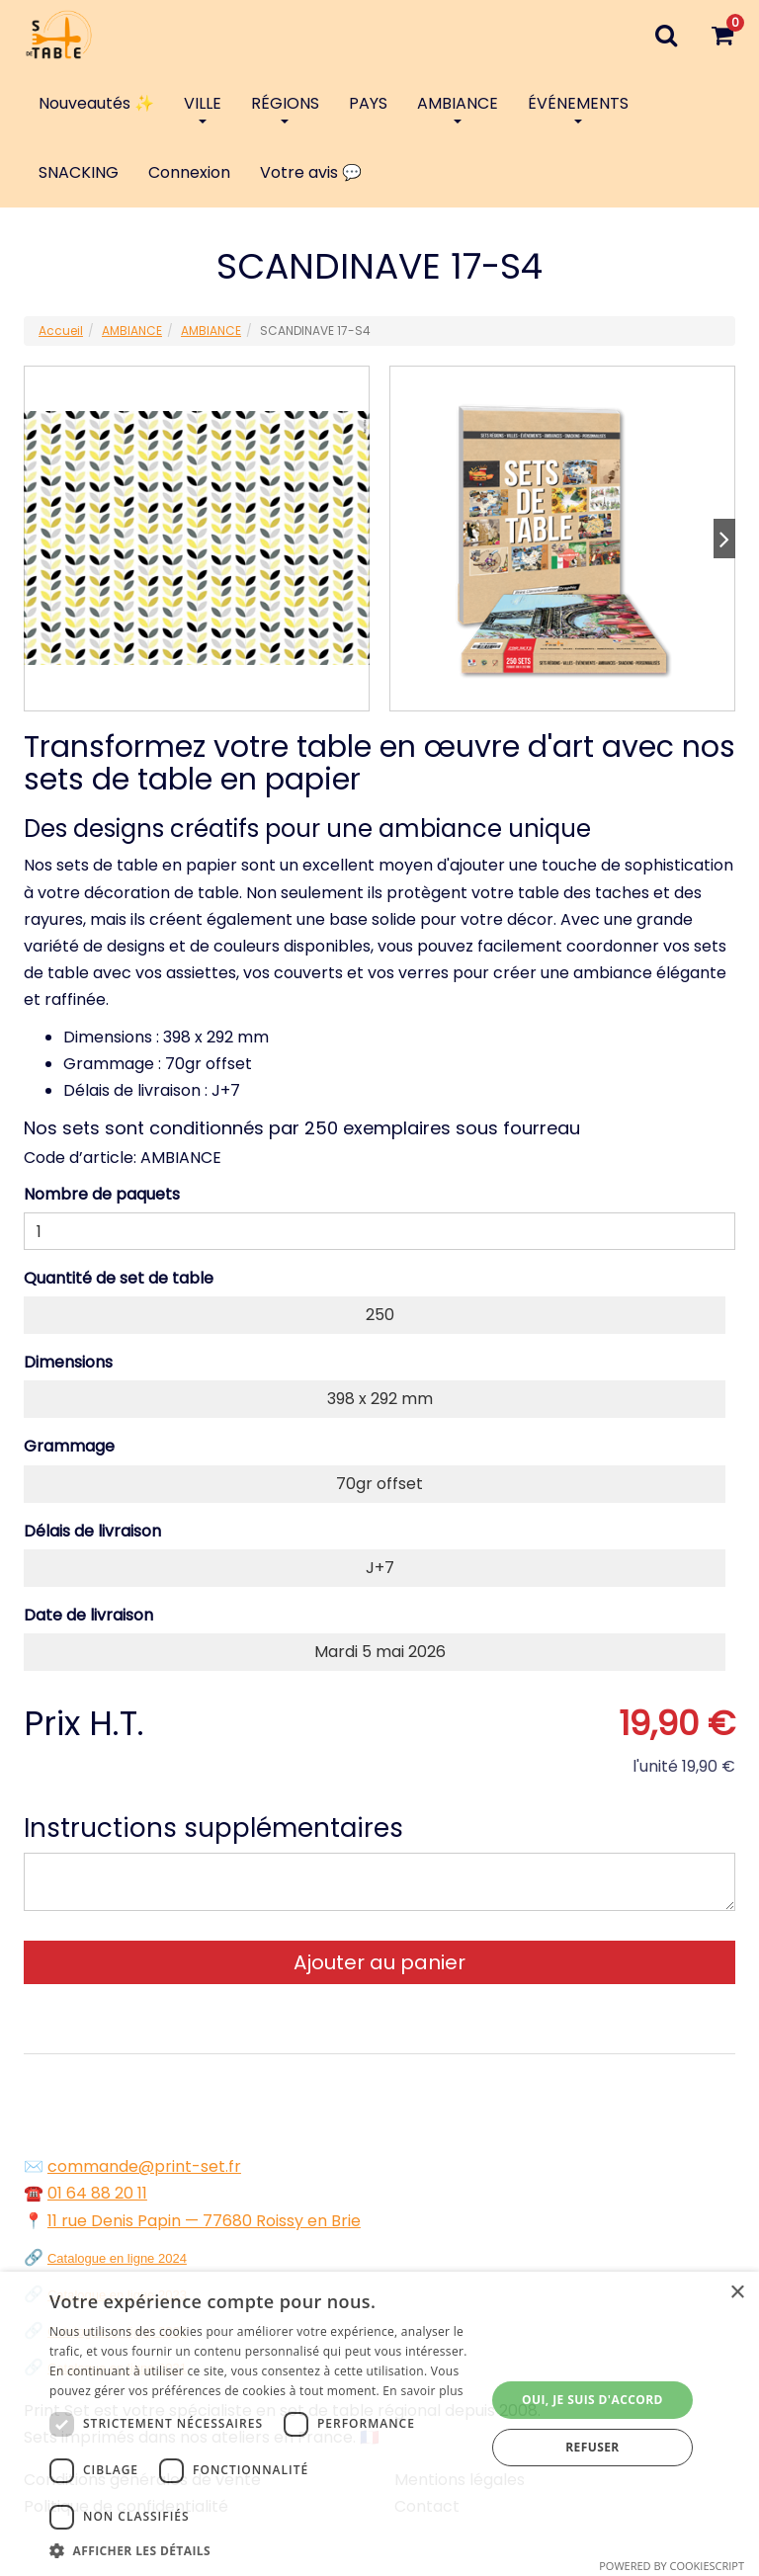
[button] (260, 2550)
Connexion (189, 172)
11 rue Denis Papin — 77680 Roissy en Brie (204, 2220)
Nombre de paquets (102, 1194)
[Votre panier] (722, 34)
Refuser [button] (592, 2447)
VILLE (202, 108)
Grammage (69, 1446)
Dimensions (68, 1362)
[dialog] (379, 2424)
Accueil (61, 330)
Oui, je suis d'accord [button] (592, 2399)
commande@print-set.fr (144, 2166)
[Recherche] (665, 34)
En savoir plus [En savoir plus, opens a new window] (422, 2390)
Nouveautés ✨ (96, 103)
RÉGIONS (285, 108)
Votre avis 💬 (311, 172)
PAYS (368, 103)
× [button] (736, 2292)
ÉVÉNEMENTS (578, 108)
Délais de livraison (92, 1531)
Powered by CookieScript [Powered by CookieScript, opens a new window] (671, 2565)
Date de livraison (88, 1615)
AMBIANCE (457, 108)
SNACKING (79, 172)
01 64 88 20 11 (97, 2193)
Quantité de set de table (118, 1278)
